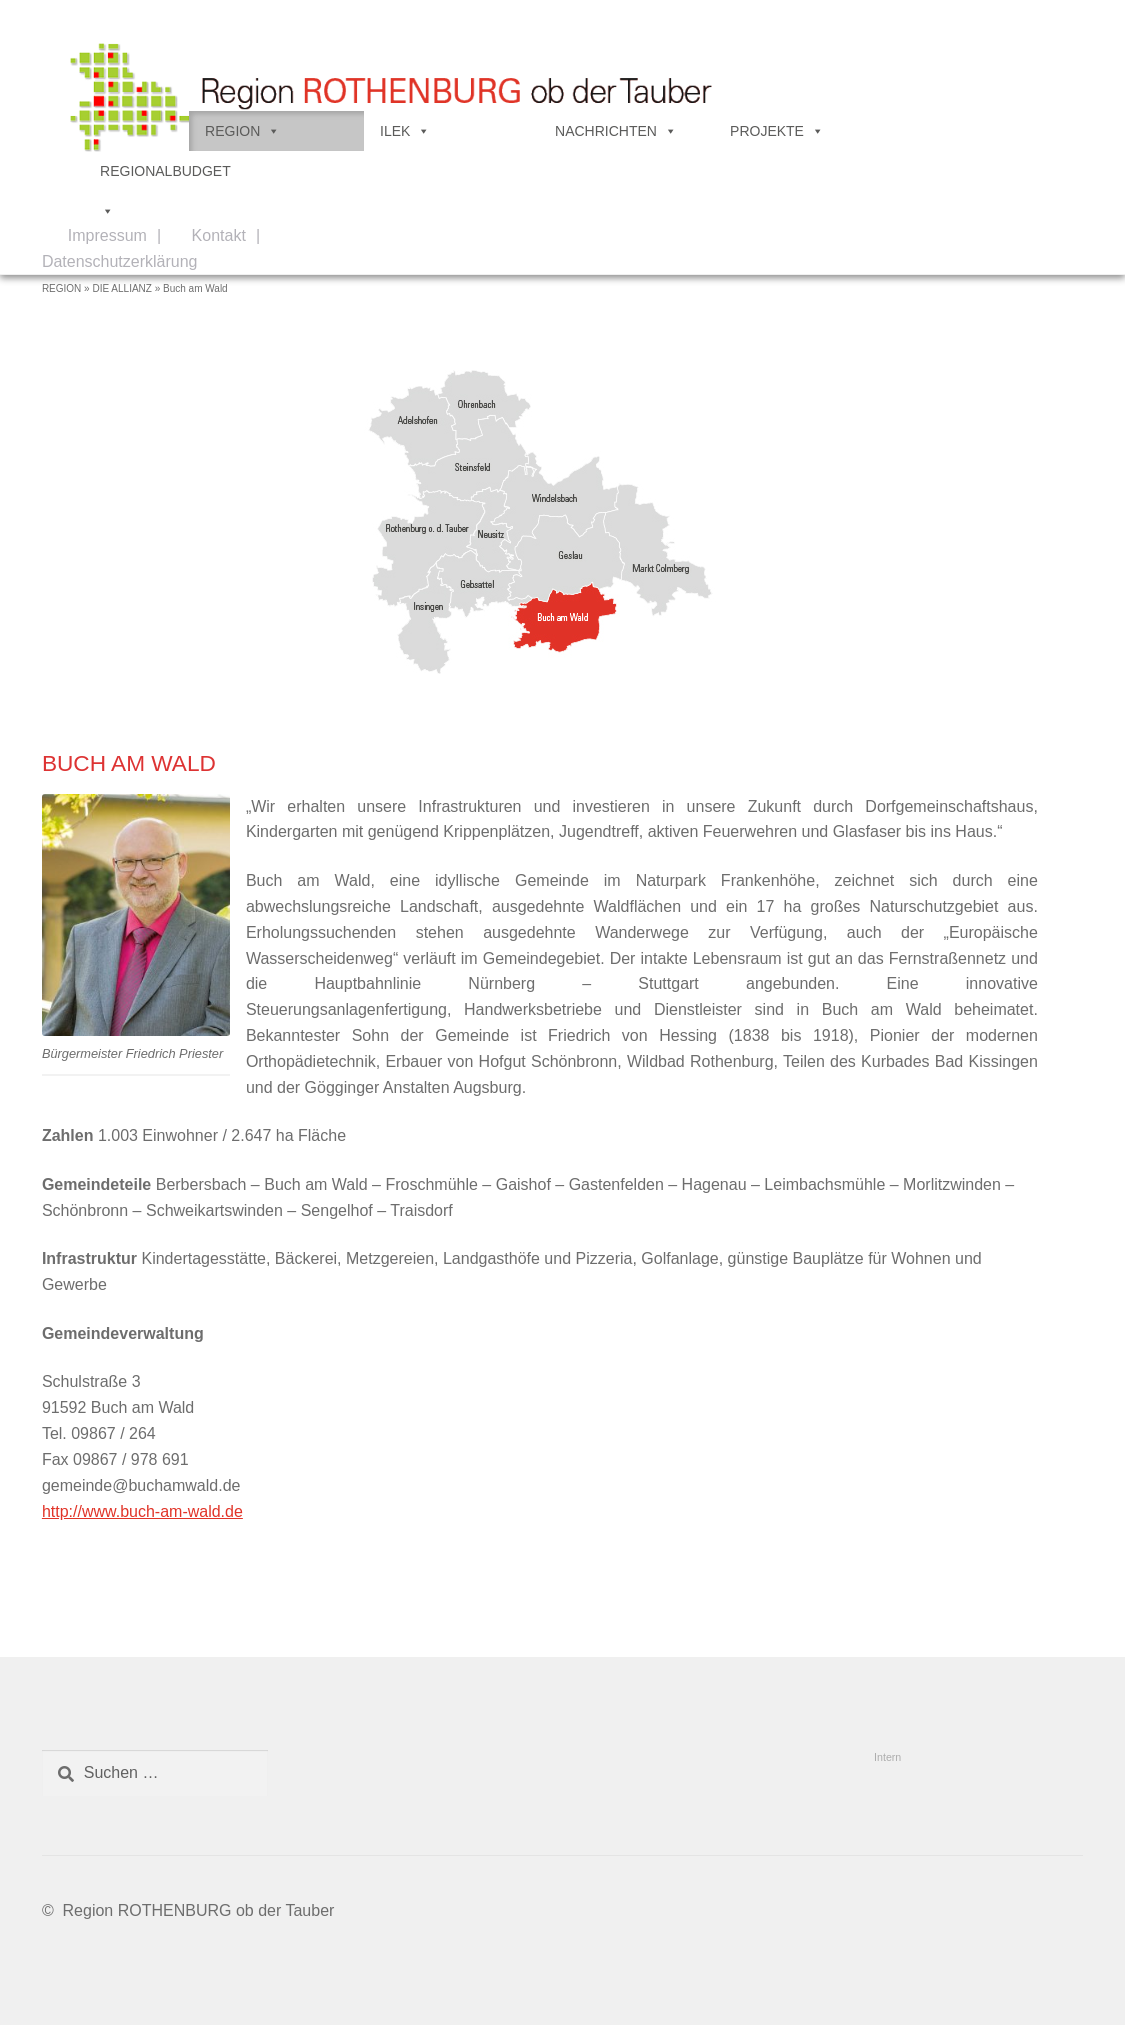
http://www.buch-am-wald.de (142, 1511)
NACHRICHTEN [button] (616, 131)
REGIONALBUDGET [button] (165, 177)
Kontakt (219, 235)
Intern (887, 1757)
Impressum (107, 235)
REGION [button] (242, 131)
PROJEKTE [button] (777, 131)
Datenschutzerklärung (120, 261)
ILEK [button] (405, 131)
